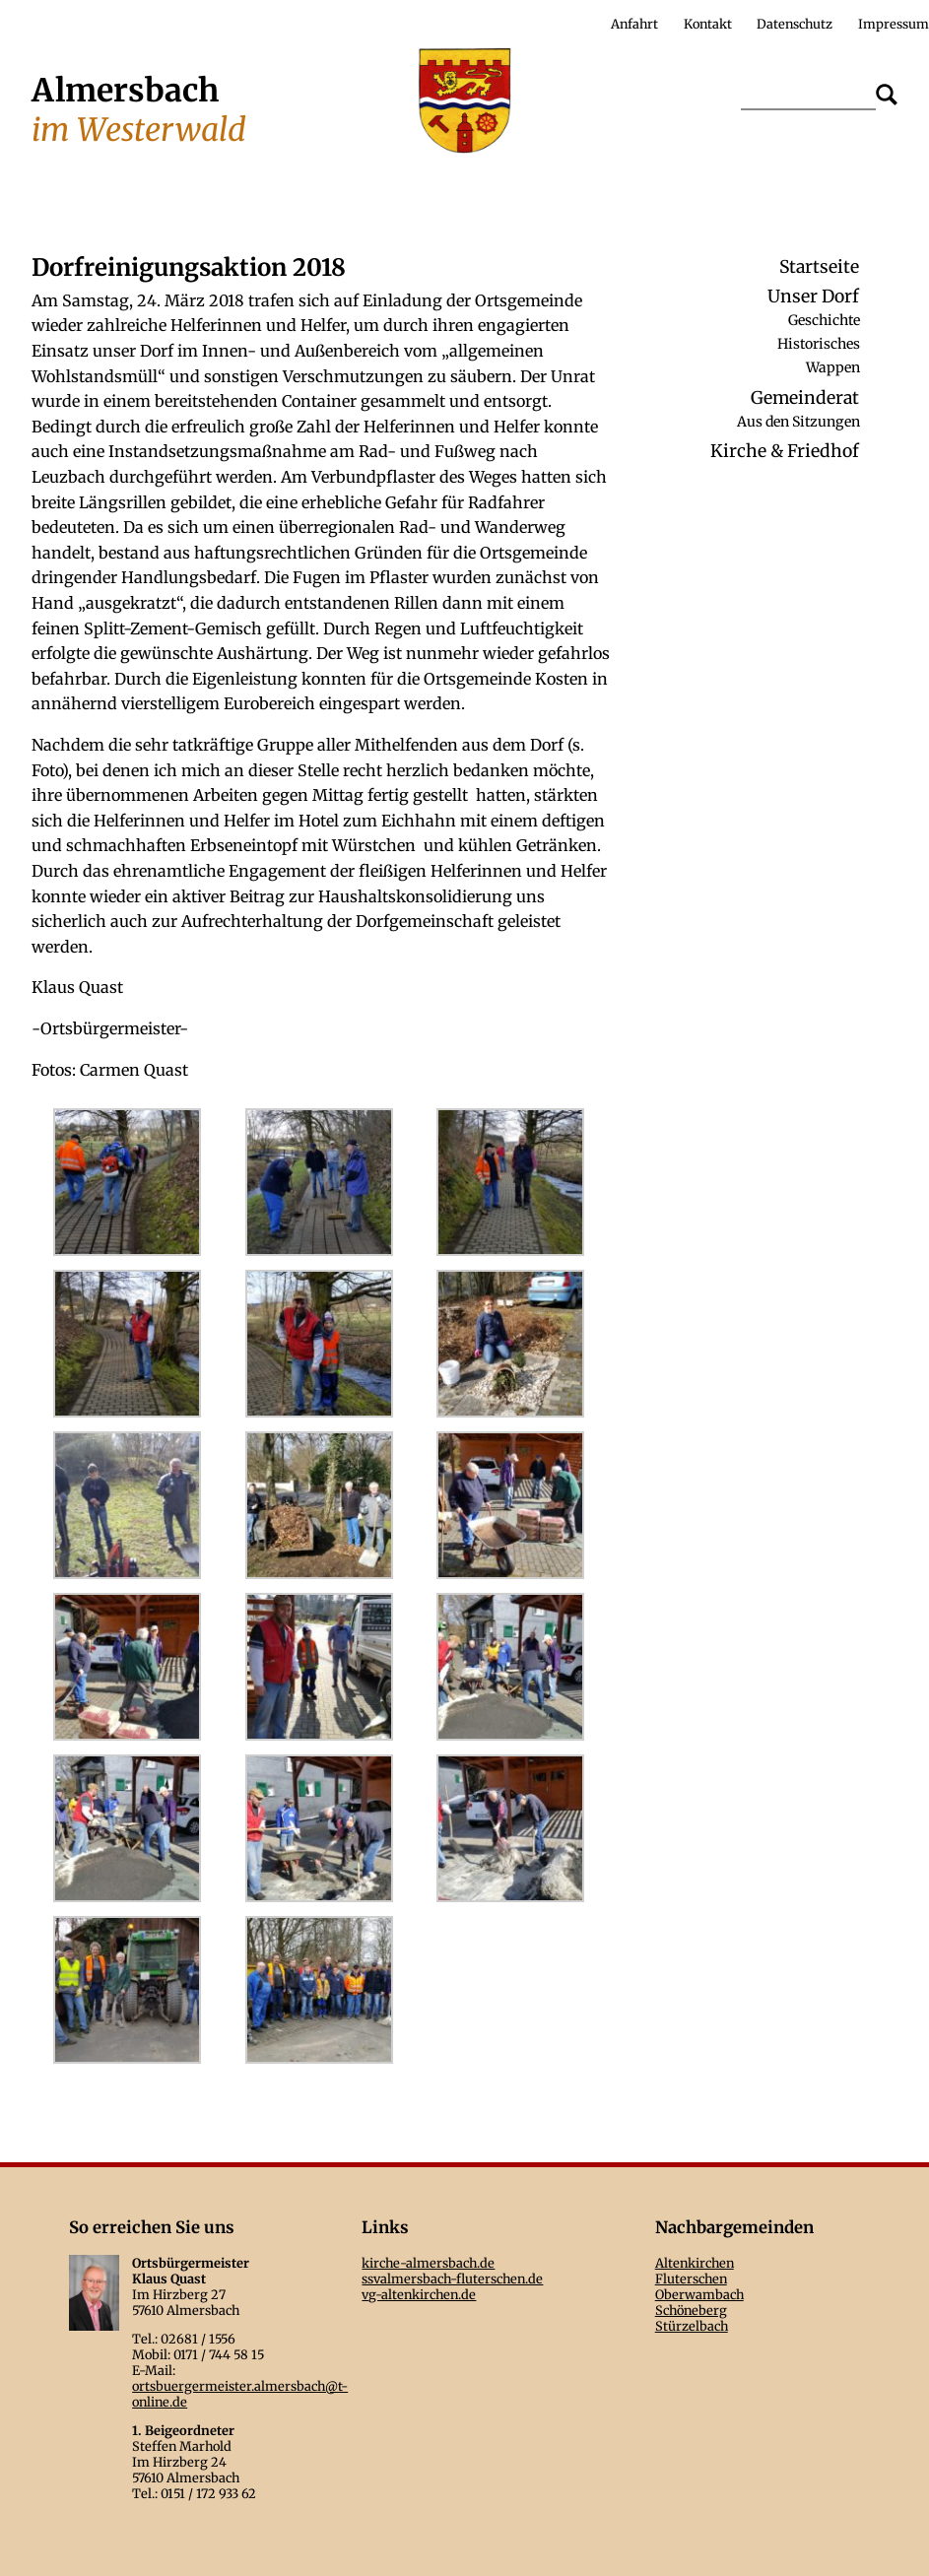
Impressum (893, 24)
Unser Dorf (813, 296)
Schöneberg (691, 2310)
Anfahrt (634, 24)
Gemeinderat (805, 398)
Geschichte (824, 319)
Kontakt (708, 24)
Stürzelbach (691, 2326)
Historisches (818, 343)
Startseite (819, 267)
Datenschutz (794, 24)
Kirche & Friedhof (784, 451)
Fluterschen (691, 2278)
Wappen (833, 367)
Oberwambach (699, 2294)
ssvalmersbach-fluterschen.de (452, 2278)
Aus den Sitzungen (798, 420)
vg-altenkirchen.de (419, 2294)
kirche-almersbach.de (428, 2263)
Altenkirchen (694, 2263)
